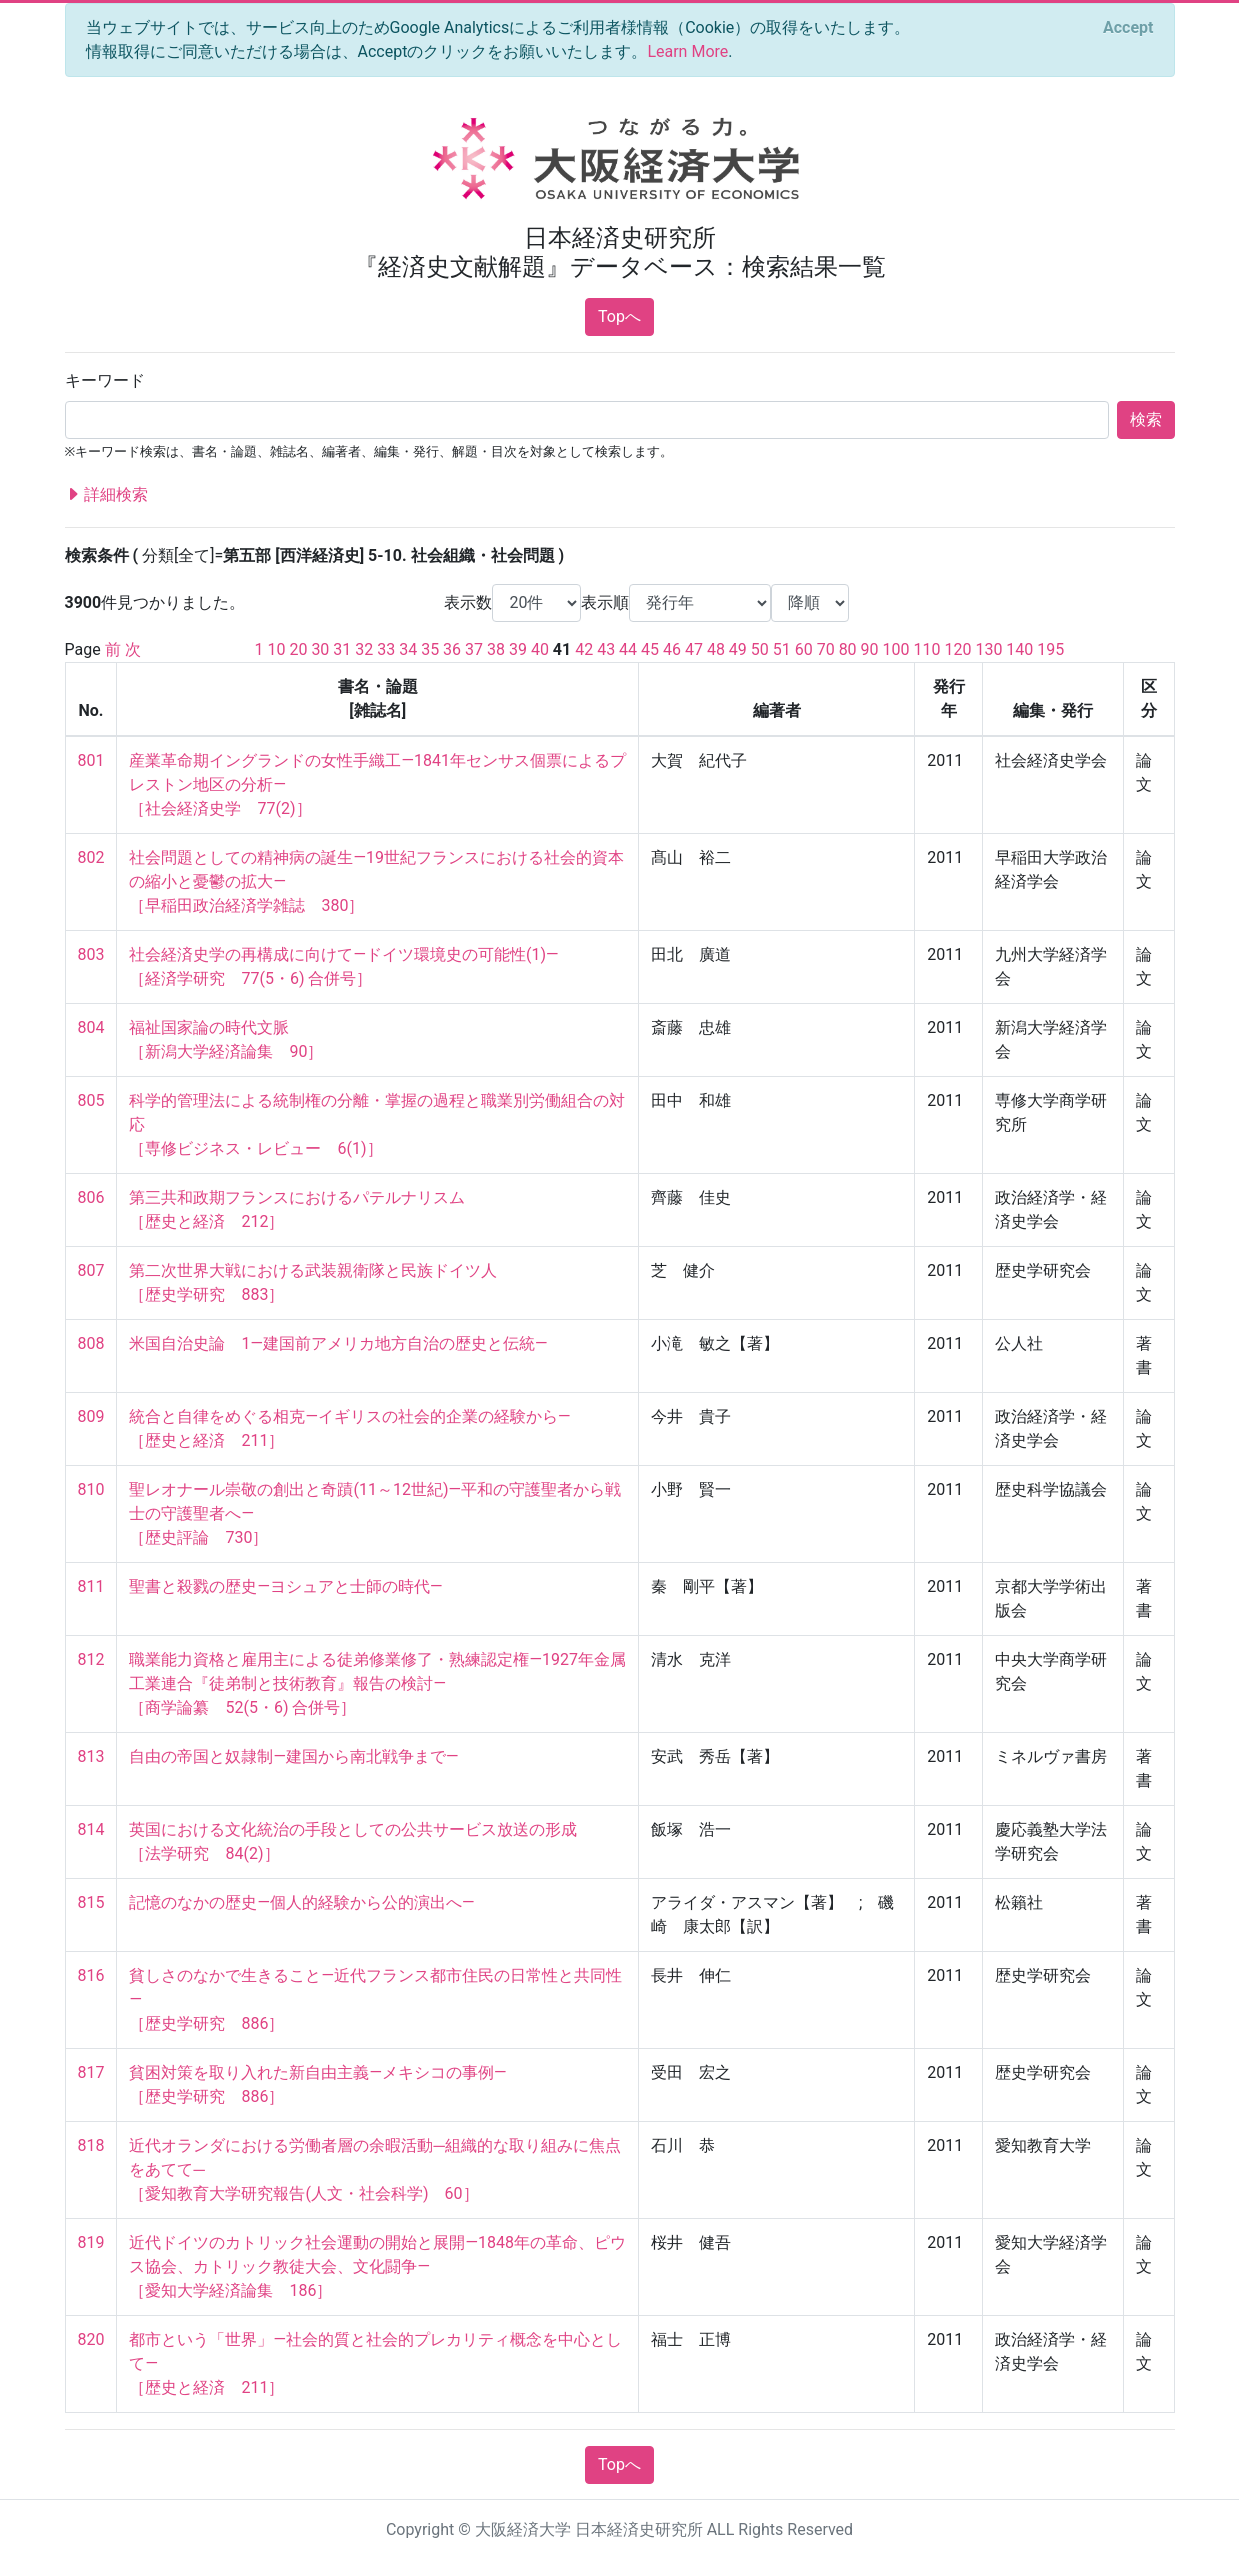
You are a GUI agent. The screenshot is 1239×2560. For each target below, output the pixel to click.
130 (988, 649)
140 (1019, 649)
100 (896, 649)
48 (716, 649)
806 (91, 1197)
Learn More (687, 51)
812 (91, 1659)
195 (1050, 649)
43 (606, 649)
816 (91, 1975)
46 (672, 649)
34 (408, 649)
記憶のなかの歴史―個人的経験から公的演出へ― (301, 1902)
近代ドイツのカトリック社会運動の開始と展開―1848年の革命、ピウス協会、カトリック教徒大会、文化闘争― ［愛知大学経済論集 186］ (377, 2266)
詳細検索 (107, 495)
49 (738, 649)
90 (870, 649)
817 (91, 2072)
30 (320, 649)
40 (540, 649)
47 (694, 649)
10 (276, 649)
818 (91, 2145)
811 (91, 1586)
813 (91, 1756)
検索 (1146, 419)
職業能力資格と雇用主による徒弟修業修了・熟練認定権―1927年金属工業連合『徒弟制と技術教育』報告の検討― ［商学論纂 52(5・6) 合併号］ (377, 1683)
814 (91, 1829)
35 (430, 649)
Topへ (619, 316)
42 (584, 649)
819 (91, 2242)
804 (91, 1027)
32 (364, 649)
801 (91, 760)
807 (91, 1270)
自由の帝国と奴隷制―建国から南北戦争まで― (293, 1756)
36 (452, 649)
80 (848, 649)
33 (386, 649)
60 (804, 649)
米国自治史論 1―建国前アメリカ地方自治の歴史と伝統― (338, 1343)
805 (91, 1100)
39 (518, 649)
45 (650, 649)
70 (826, 649)
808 (91, 1343)
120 (957, 649)
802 (91, 857)
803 (91, 954)
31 (342, 649)
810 (91, 1489)
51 (782, 649)
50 (760, 649)
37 (474, 649)
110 (926, 649)
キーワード (105, 380)
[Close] (1128, 28)
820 (91, 2339)
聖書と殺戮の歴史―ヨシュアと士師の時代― (285, 1586)
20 (298, 649)
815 (91, 1902)
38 (496, 649)
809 (91, 1416)
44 (628, 649)
